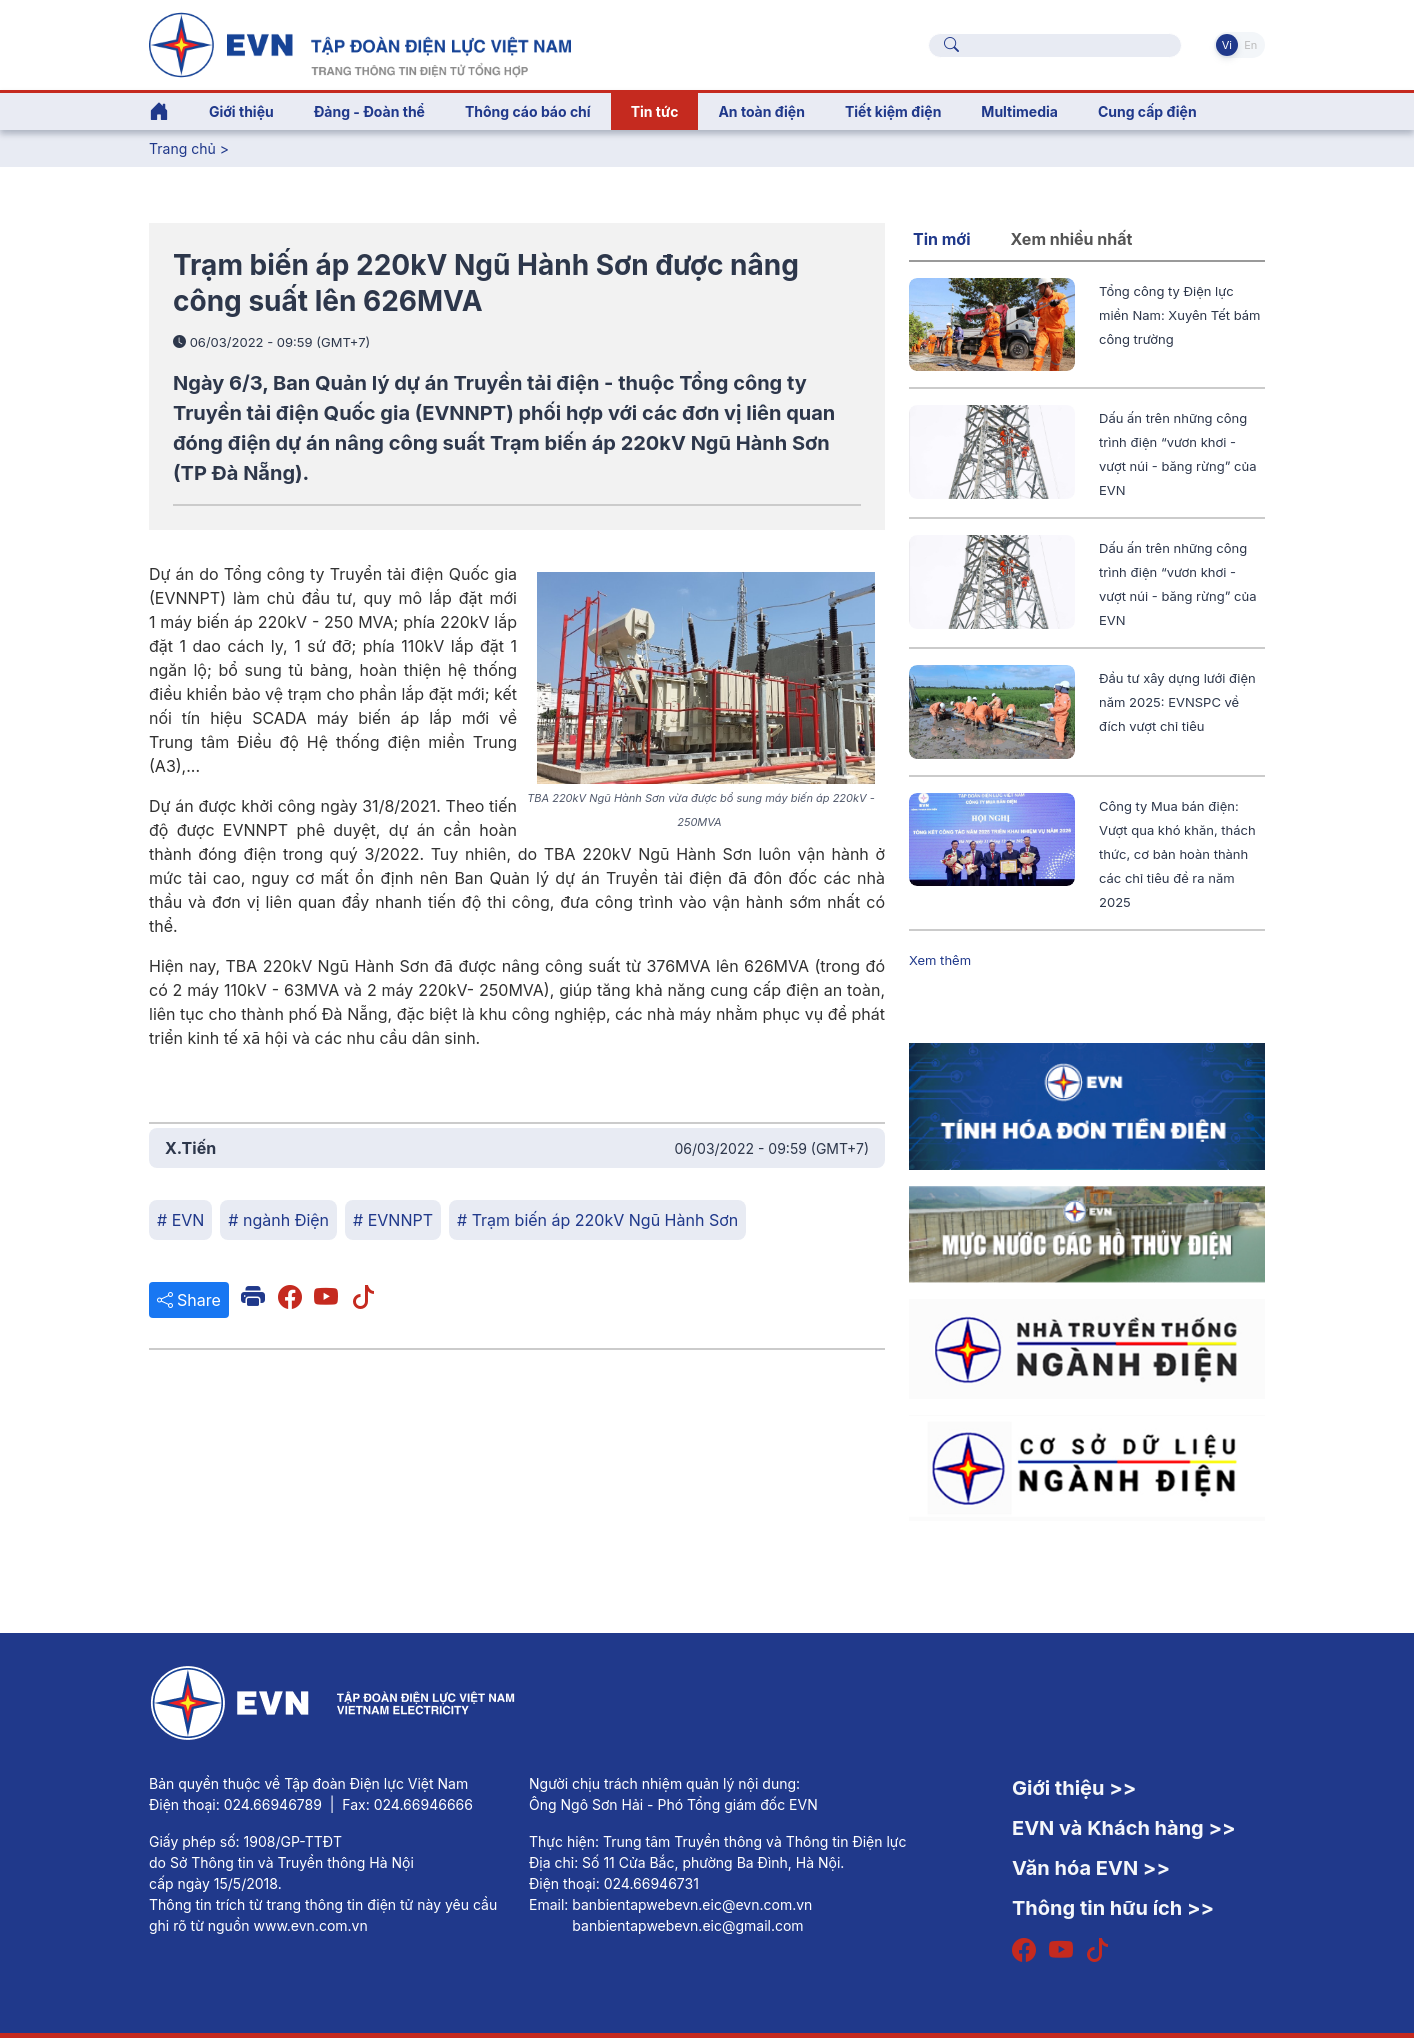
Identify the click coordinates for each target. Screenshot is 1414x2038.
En (1250, 45)
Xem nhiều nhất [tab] (1072, 239)
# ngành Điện (278, 1220)
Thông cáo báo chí (528, 111)
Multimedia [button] (1019, 111)
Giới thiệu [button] (241, 111)
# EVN (180, 1220)
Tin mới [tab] (942, 239)
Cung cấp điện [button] (1147, 111)
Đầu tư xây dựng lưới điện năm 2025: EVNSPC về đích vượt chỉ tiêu (1177, 702)
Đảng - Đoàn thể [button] (369, 111)
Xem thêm (940, 960)
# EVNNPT (393, 1220)
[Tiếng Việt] (360, 43)
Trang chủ (182, 148)
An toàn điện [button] (761, 111)
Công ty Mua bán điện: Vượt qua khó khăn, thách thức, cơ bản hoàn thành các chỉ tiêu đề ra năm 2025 (1177, 854)
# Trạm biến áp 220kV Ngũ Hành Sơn (597, 1220)
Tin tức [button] (655, 111)
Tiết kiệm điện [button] (893, 111)
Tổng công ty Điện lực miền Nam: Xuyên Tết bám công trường (1180, 315)
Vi (1227, 45)
